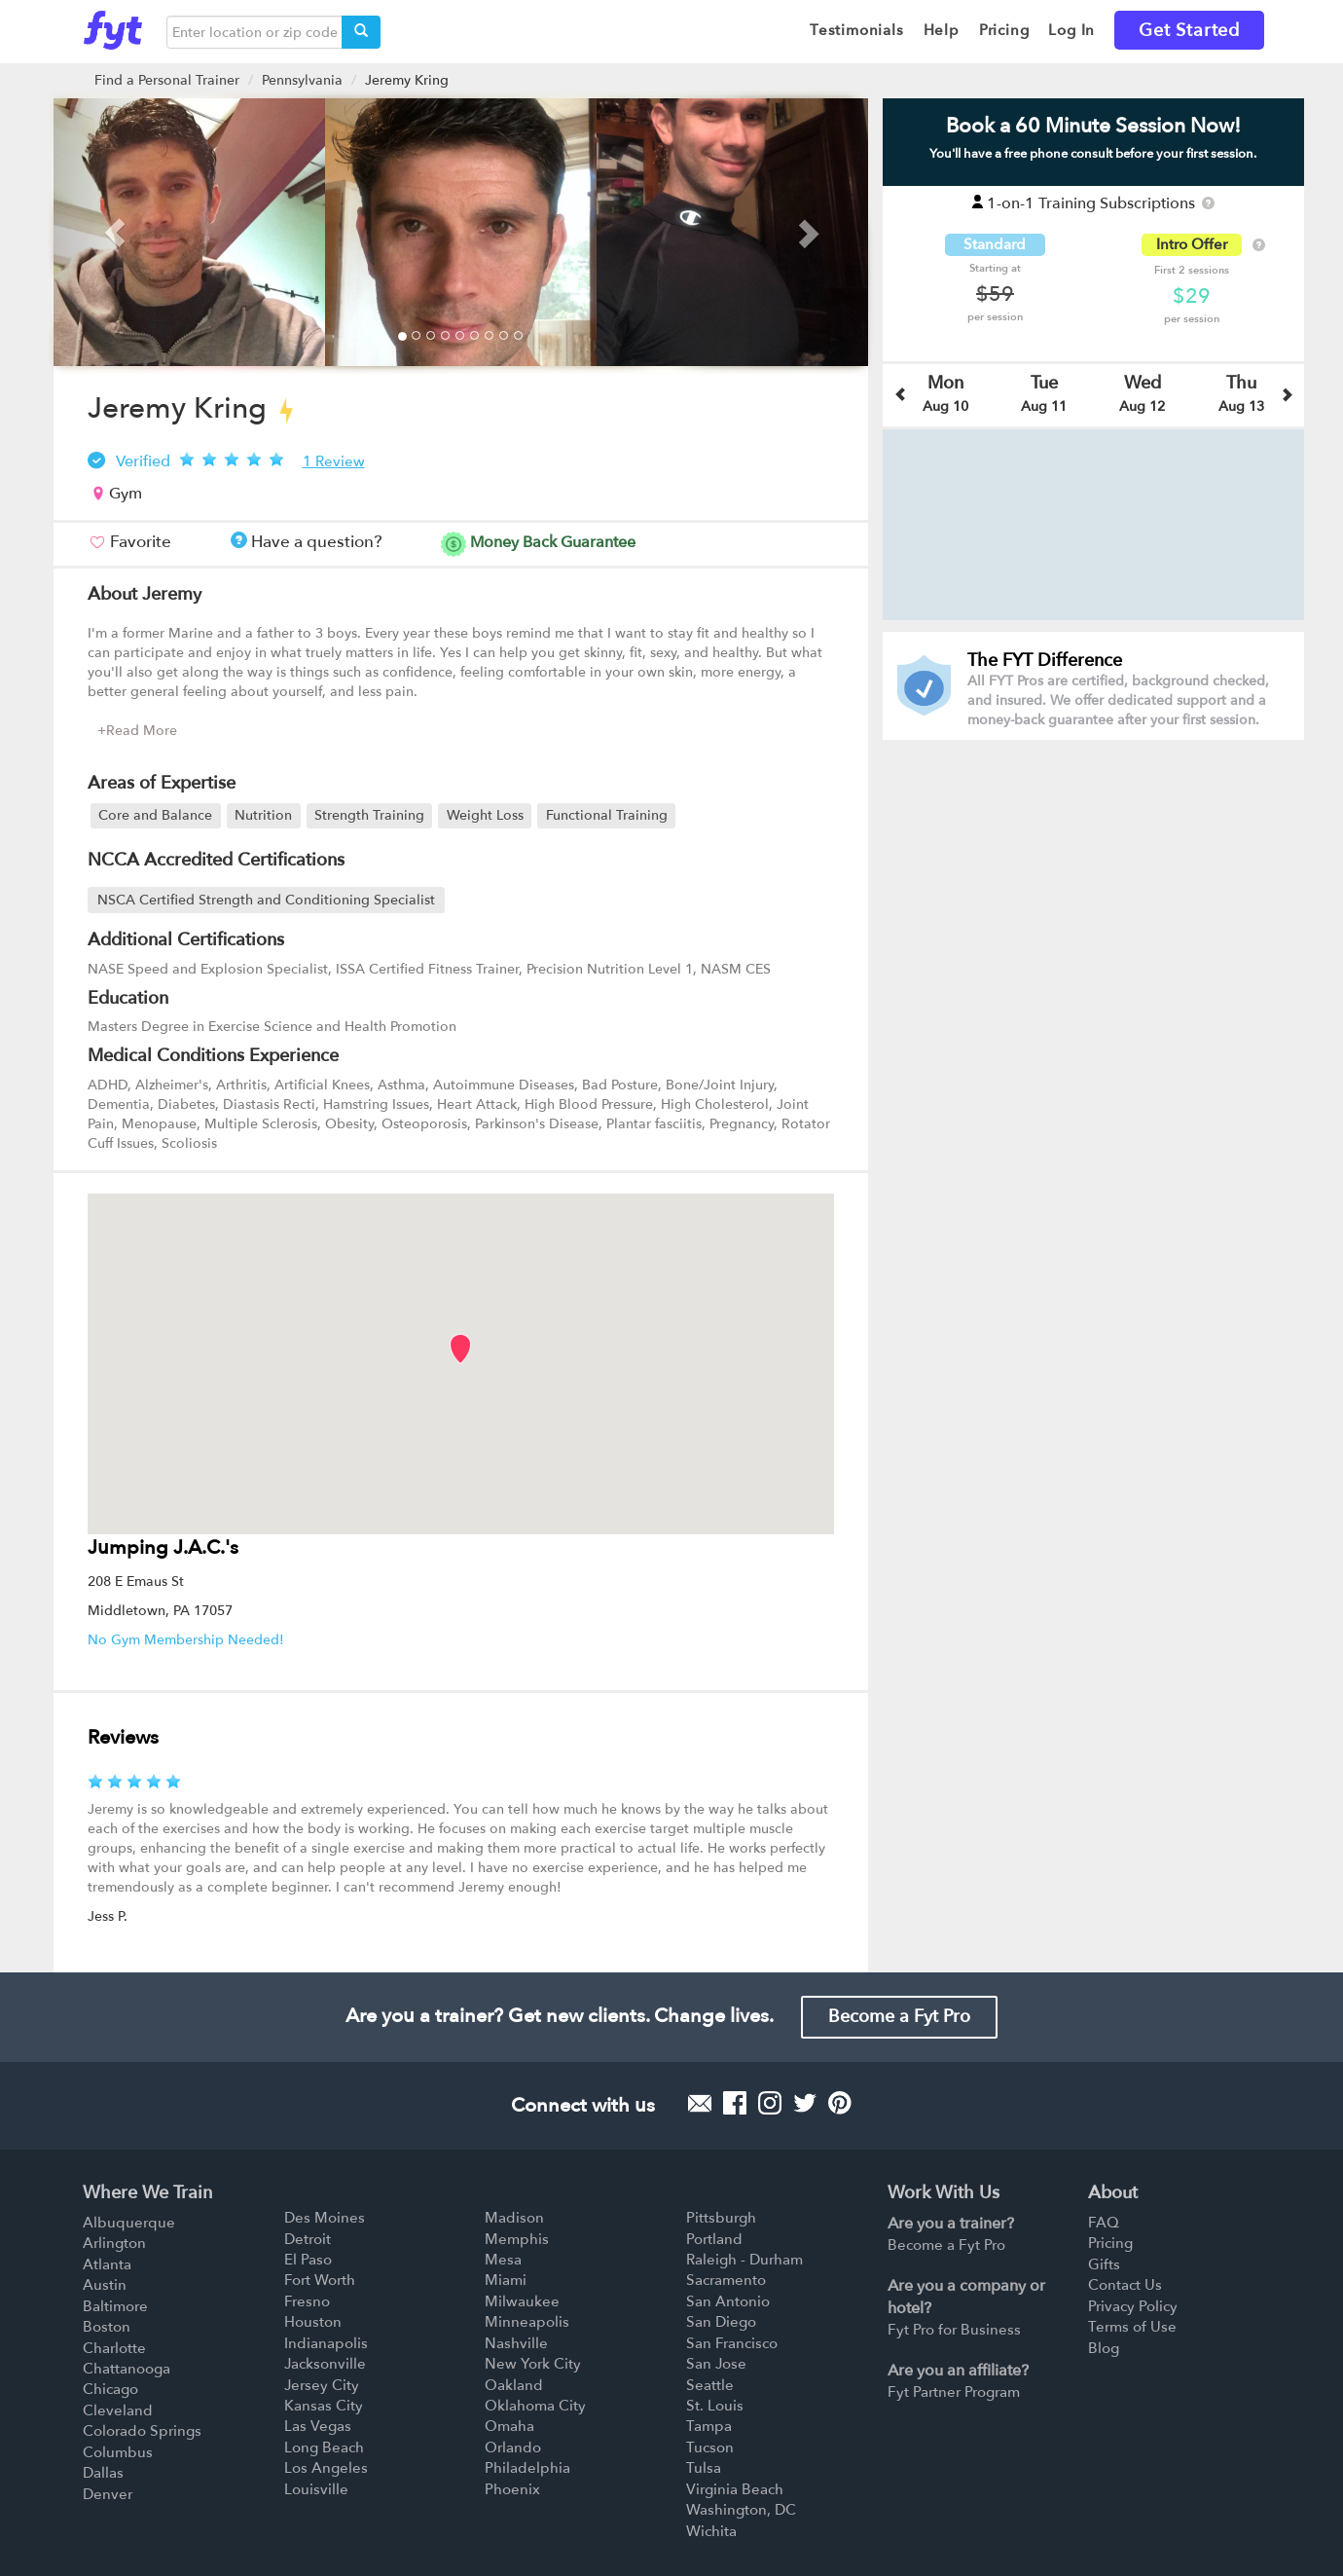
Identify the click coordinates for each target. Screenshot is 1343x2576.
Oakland (514, 2385)
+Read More (137, 730)
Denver (107, 2494)
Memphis (517, 2239)
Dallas (103, 2473)
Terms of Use (1132, 2327)
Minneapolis (527, 2322)
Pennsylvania (302, 80)
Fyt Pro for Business (954, 2329)
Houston (313, 2322)
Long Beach (324, 2447)
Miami (505, 2280)
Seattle (710, 2385)
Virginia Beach (734, 2489)
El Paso (308, 2259)
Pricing (1110, 2243)
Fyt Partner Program (954, 2392)
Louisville (316, 2489)
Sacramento (726, 2280)
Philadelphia (527, 2468)
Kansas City (323, 2405)
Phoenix (512, 2489)
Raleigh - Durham (744, 2259)
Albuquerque (129, 2222)
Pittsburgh (721, 2217)
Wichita (711, 2531)
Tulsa (703, 2468)
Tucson (710, 2447)
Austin (105, 2285)
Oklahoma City (535, 2405)
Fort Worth (319, 2280)
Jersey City (321, 2385)
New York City (533, 2364)
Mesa (503, 2259)
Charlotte (114, 2348)
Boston (106, 2327)
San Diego (721, 2322)
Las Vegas (317, 2426)
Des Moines (324, 2217)
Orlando (513, 2447)
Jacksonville (325, 2364)
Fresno (307, 2301)
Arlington (114, 2243)
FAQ (1103, 2222)
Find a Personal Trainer (166, 80)
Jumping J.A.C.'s (163, 1547)
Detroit (307, 2239)
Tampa (709, 2426)
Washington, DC (741, 2510)
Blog (1103, 2348)
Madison (514, 2217)
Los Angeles (326, 2468)
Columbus (118, 2452)
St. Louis (715, 2405)
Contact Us (1125, 2285)
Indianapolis (326, 2343)
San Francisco (732, 2343)
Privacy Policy (1133, 2306)
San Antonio (728, 2301)
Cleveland (118, 2410)
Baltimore (115, 2306)
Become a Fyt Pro (899, 2017)
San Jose (716, 2364)
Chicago (110, 2389)
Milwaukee (522, 2301)
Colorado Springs (142, 2431)
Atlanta (107, 2264)
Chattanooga (126, 2368)
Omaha (509, 2426)
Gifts (1104, 2264)
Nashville (516, 2343)
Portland (714, 2239)
